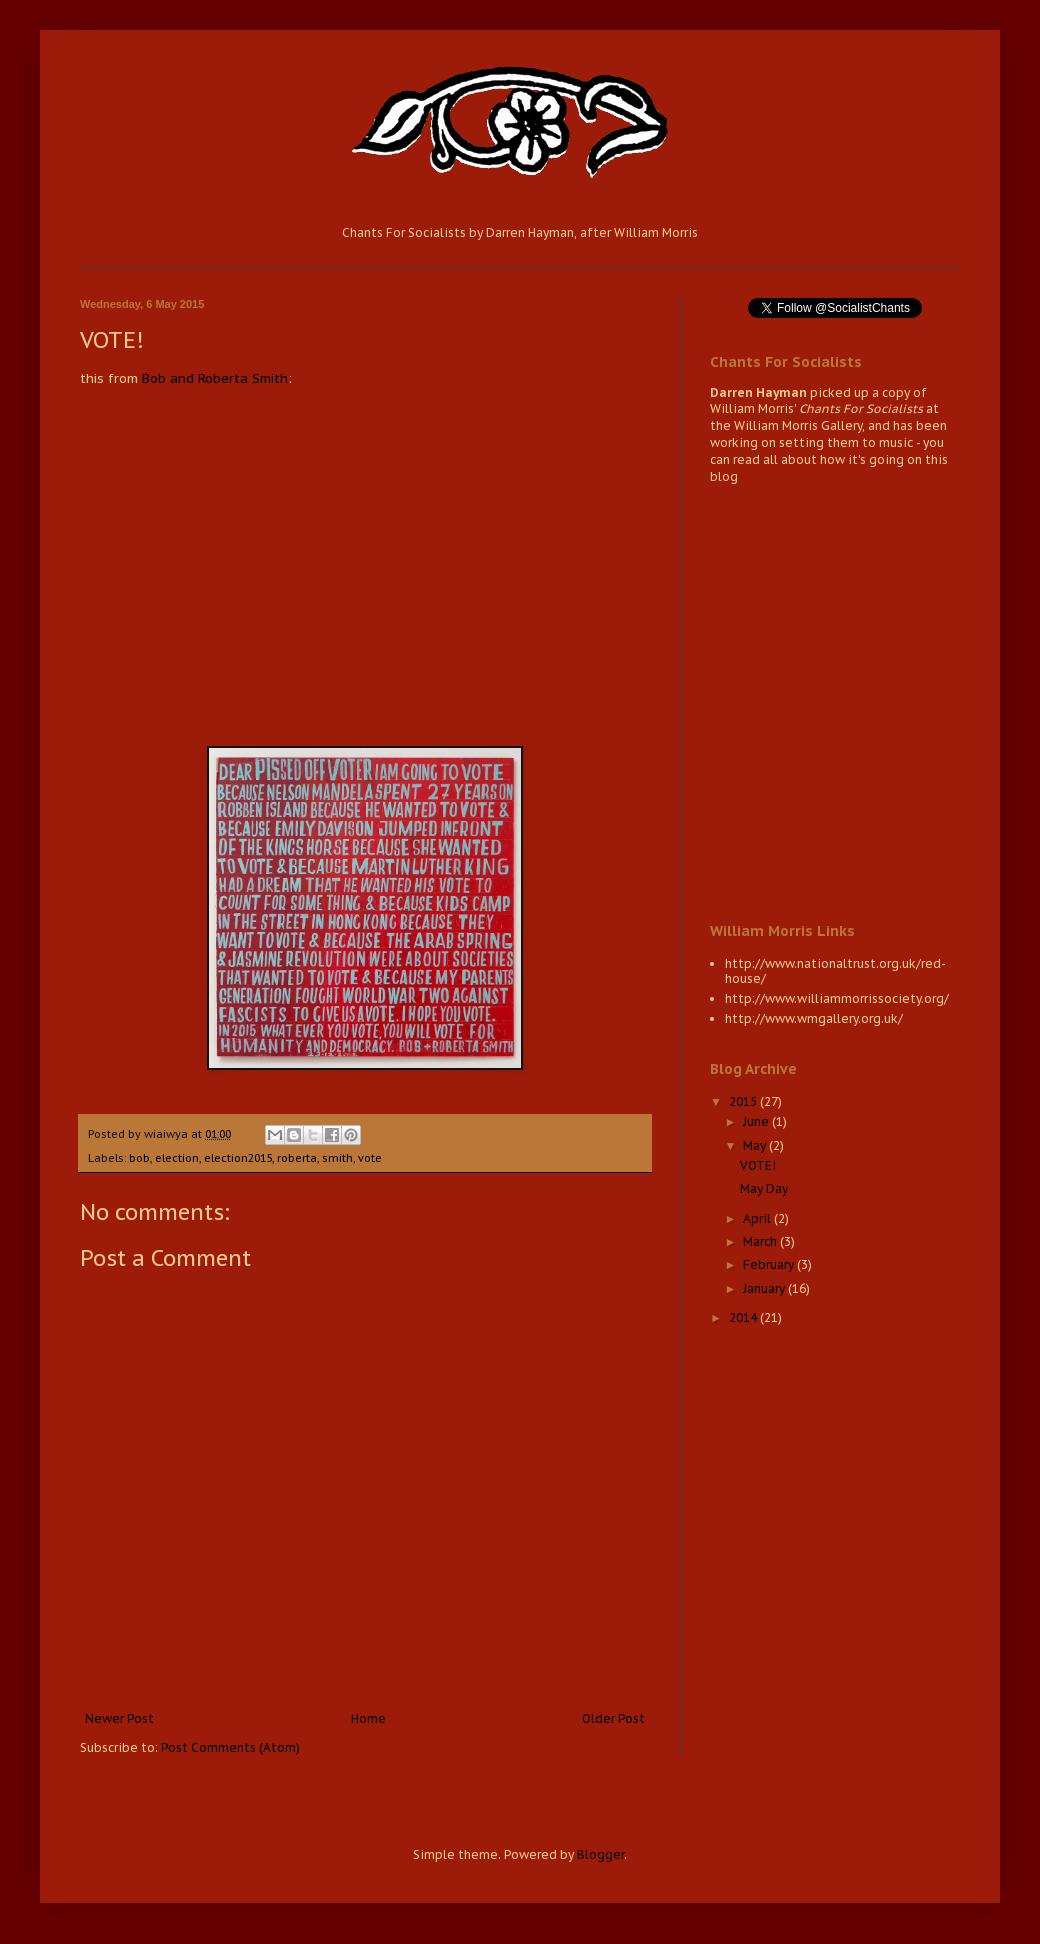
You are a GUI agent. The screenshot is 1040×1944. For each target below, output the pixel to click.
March (761, 1241)
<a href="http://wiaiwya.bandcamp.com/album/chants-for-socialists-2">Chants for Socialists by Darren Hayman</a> (835, 701)
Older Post (613, 1718)
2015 (744, 1101)
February (770, 1264)
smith (337, 1158)
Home (368, 1718)
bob (139, 1158)
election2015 (238, 1158)
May (756, 1145)
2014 (744, 1317)
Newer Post (119, 1718)
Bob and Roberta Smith (215, 378)
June (757, 1121)
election (177, 1158)
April (758, 1218)
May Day (764, 1188)
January (765, 1288)
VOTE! (758, 1165)
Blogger (600, 1854)
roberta (297, 1158)
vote (370, 1158)
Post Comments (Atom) (230, 1747)
